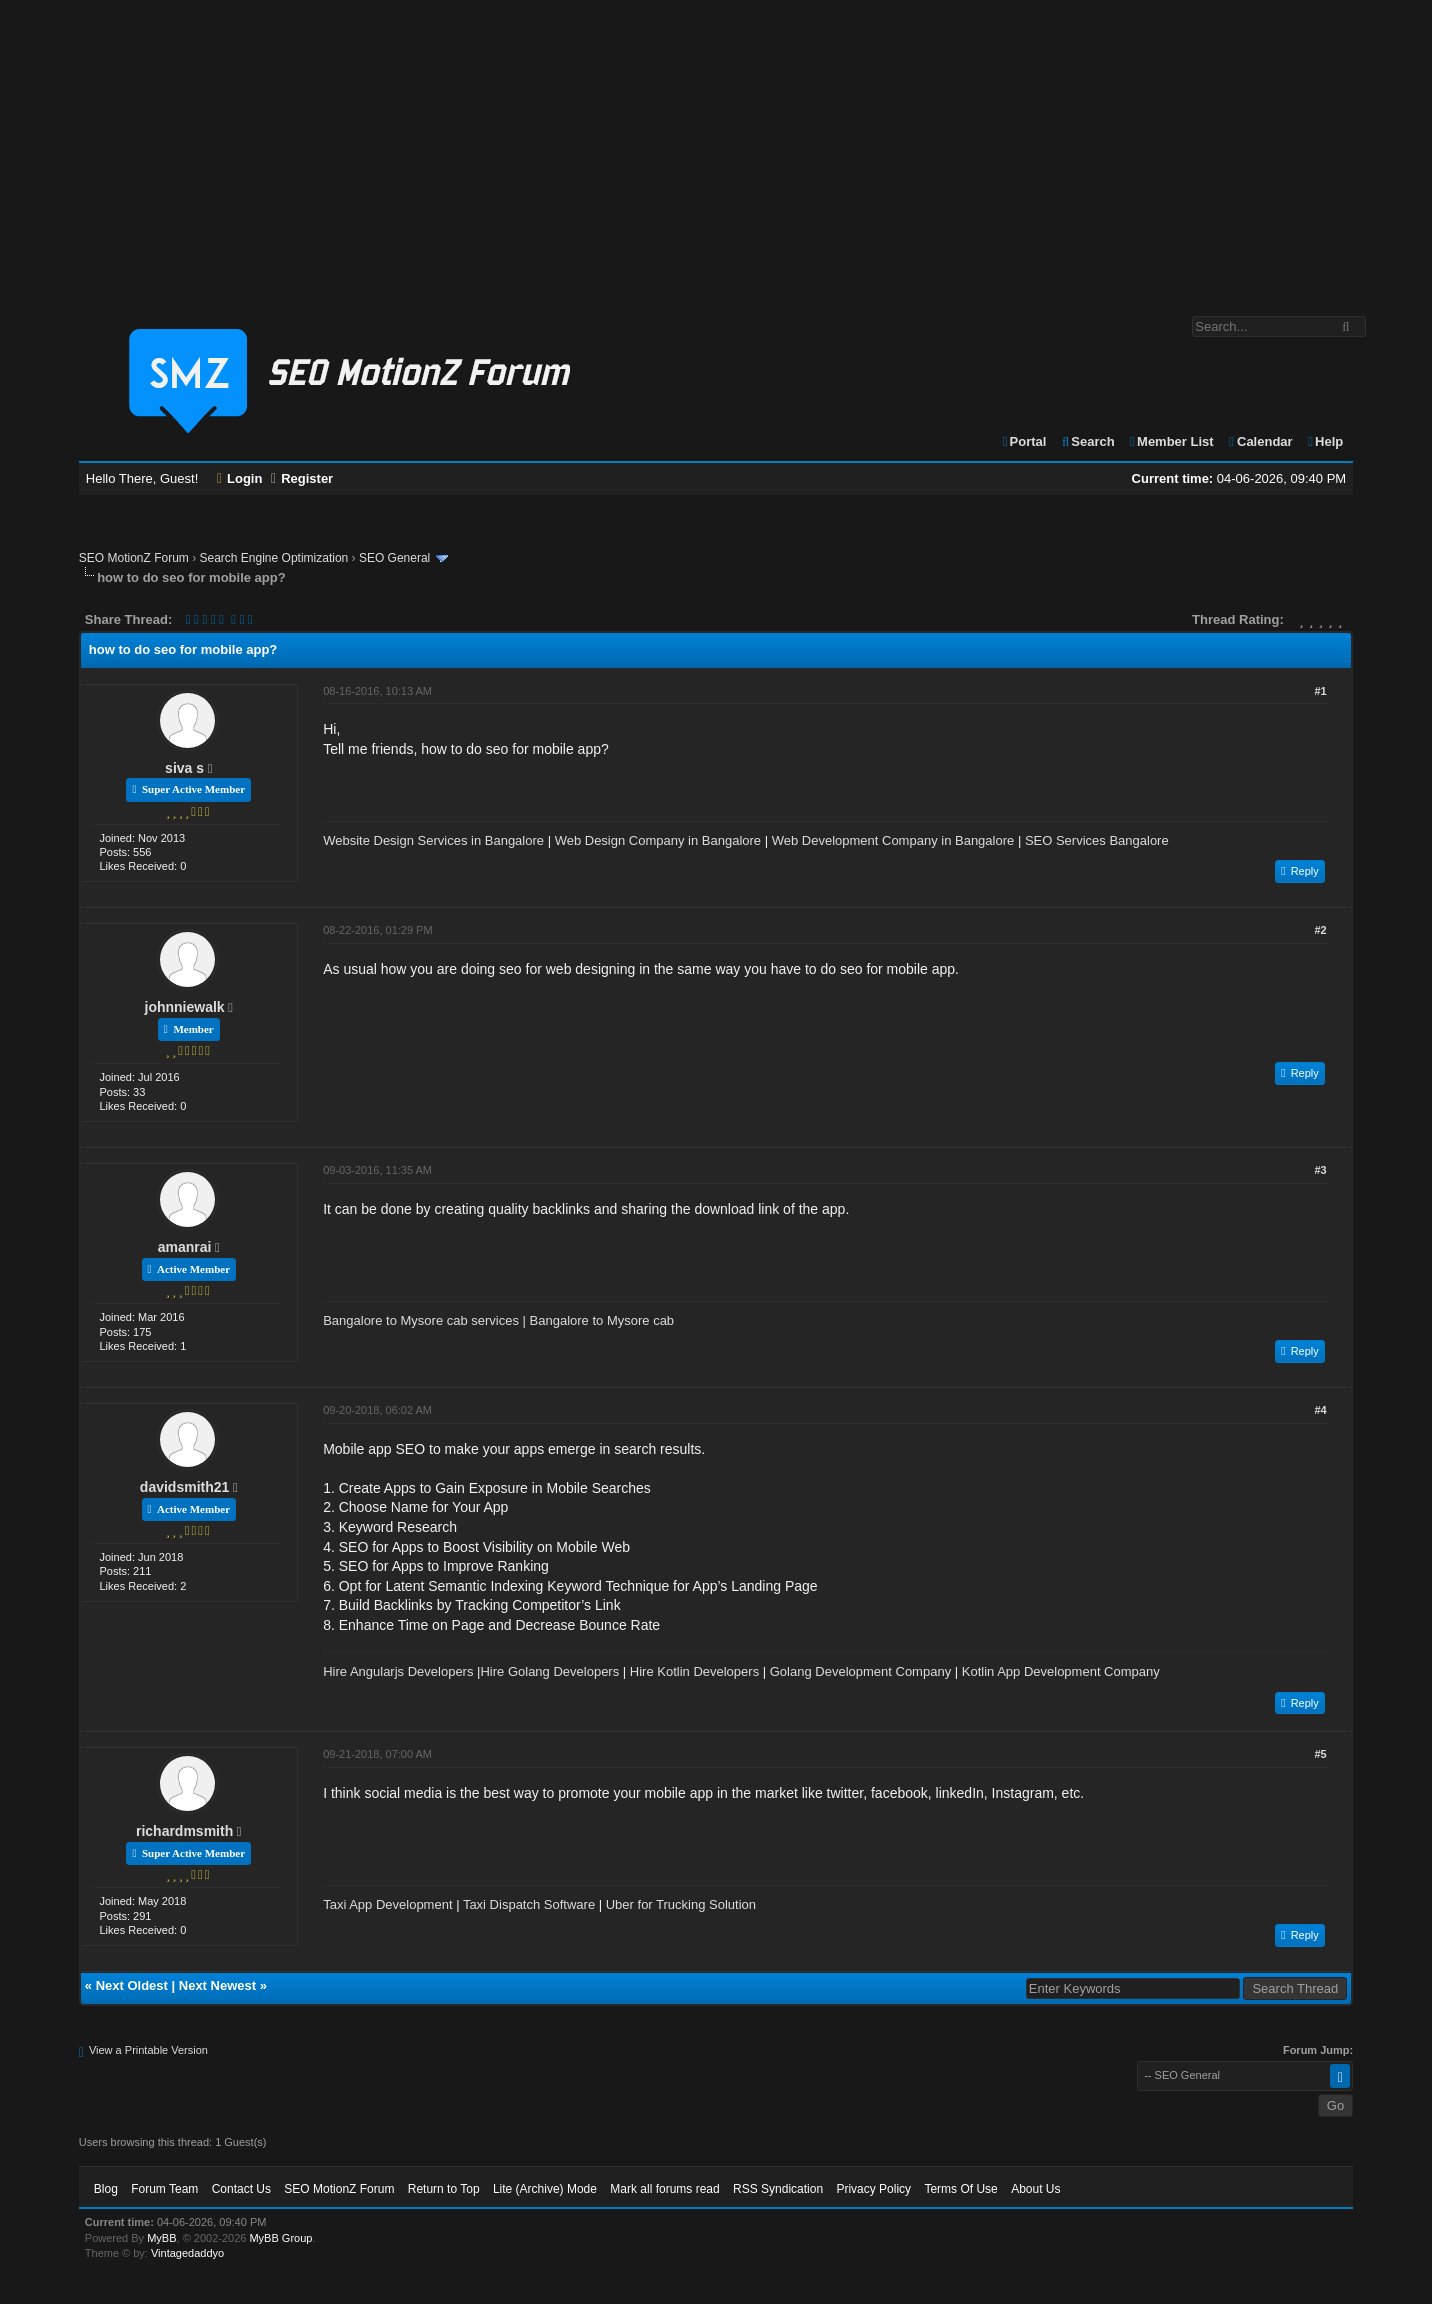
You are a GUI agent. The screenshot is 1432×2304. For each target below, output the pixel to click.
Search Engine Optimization (274, 558)
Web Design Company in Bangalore (658, 840)
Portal (1024, 441)
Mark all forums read (664, 2189)
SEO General (394, 558)
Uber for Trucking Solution (681, 1904)
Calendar (1259, 441)
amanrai (185, 1247)
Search (1087, 441)
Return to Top (444, 2189)
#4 (1321, 1410)
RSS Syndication (778, 2189)
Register (302, 478)
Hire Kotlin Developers (694, 1671)
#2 (1321, 930)
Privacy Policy (873, 2189)
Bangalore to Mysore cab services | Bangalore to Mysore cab (498, 1320)
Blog (106, 2189)
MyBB (161, 2238)
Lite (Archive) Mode (545, 2189)
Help (1324, 441)
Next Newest (217, 1985)
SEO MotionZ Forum (134, 558)
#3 (1321, 1170)
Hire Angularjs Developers (398, 1671)
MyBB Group (280, 2238)
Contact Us (241, 2189)
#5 (1321, 1754)
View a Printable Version (148, 2050)
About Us (1035, 2189)
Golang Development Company (860, 1671)
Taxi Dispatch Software (529, 1904)
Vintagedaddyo (187, 2253)
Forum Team (164, 2189)
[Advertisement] (716, 148)
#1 (1321, 691)
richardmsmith (184, 1831)
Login (240, 478)
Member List (1170, 441)
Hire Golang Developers (549, 1671)
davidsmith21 (184, 1487)
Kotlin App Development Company (1061, 1671)
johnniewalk (185, 1007)
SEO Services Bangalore (1097, 840)
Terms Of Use (960, 2189)
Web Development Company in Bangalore (893, 840)
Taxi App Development (387, 1904)
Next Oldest (132, 1985)
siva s (184, 768)
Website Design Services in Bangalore (433, 840)
